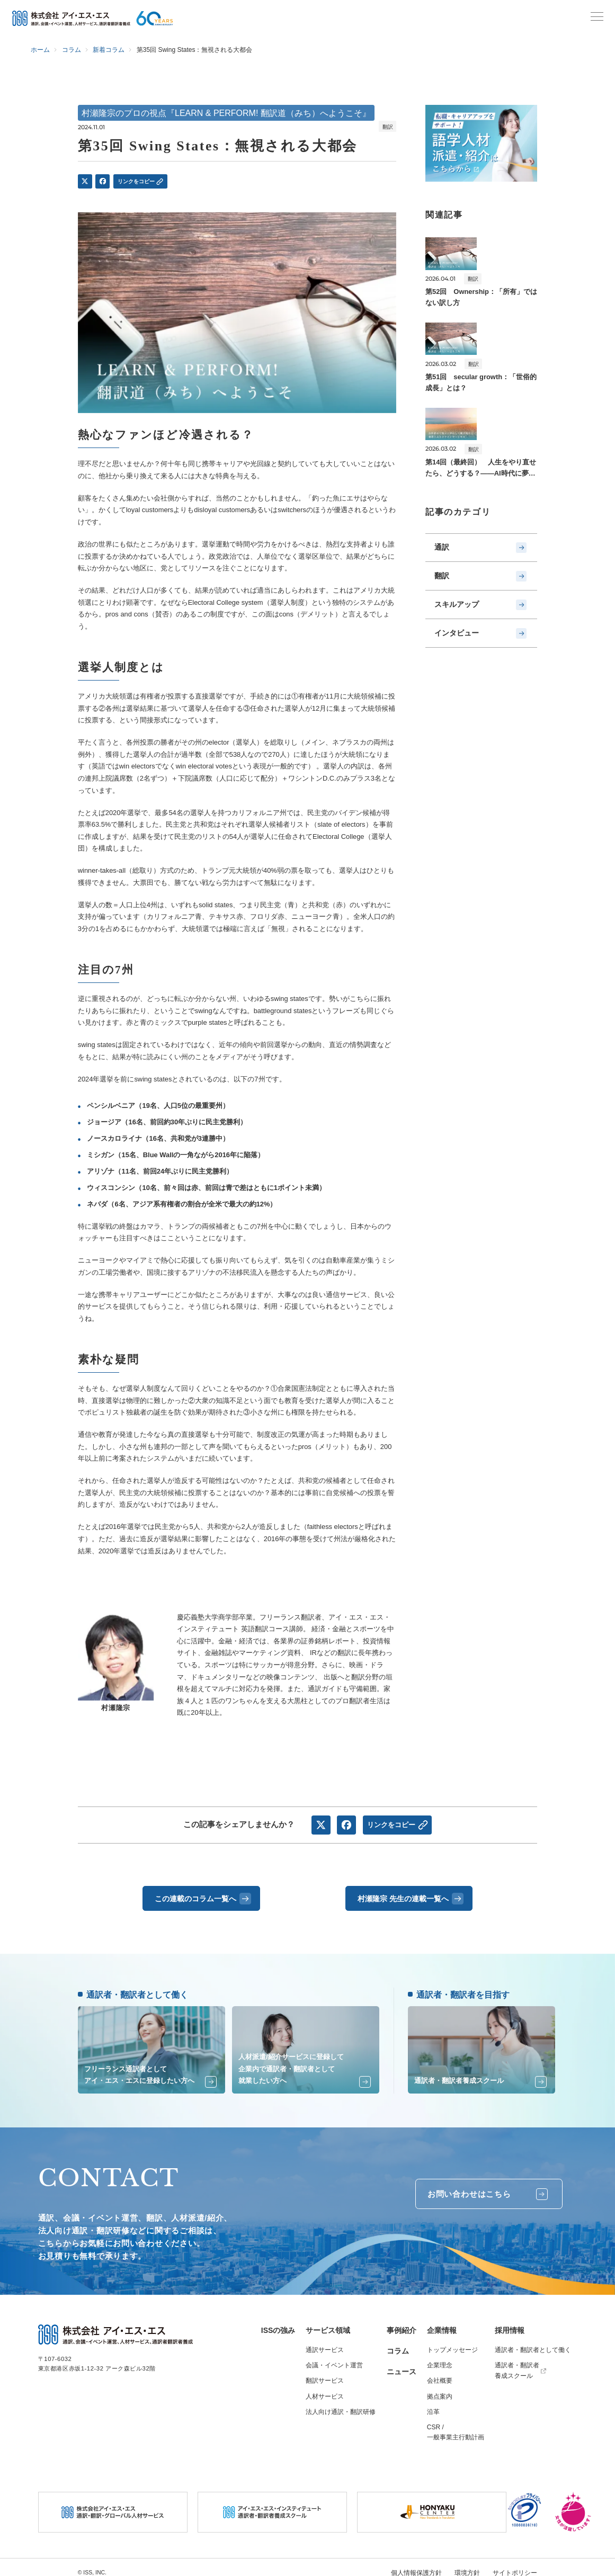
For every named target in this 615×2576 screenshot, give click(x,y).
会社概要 (439, 2375)
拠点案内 (439, 2390)
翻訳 (481, 572)
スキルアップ (481, 597)
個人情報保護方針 (424, 2566)
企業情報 (442, 2325)
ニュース (401, 2366)
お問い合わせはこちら (483, 2189)
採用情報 (509, 2325)
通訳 (481, 546)
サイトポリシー (516, 2566)
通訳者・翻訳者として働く (533, 2344)
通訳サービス (325, 2344)
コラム (398, 2345)
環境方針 (472, 2566)
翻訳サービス (325, 2375)
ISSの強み (278, 2325)
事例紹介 (401, 2325)
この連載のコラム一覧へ (202, 1897)
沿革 (433, 2406)
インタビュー (481, 623)
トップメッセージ (452, 2344)
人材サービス (325, 2390)
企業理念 (439, 2360)
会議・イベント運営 (334, 2360)
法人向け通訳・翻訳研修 (341, 2406)
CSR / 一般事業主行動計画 (455, 2427)
